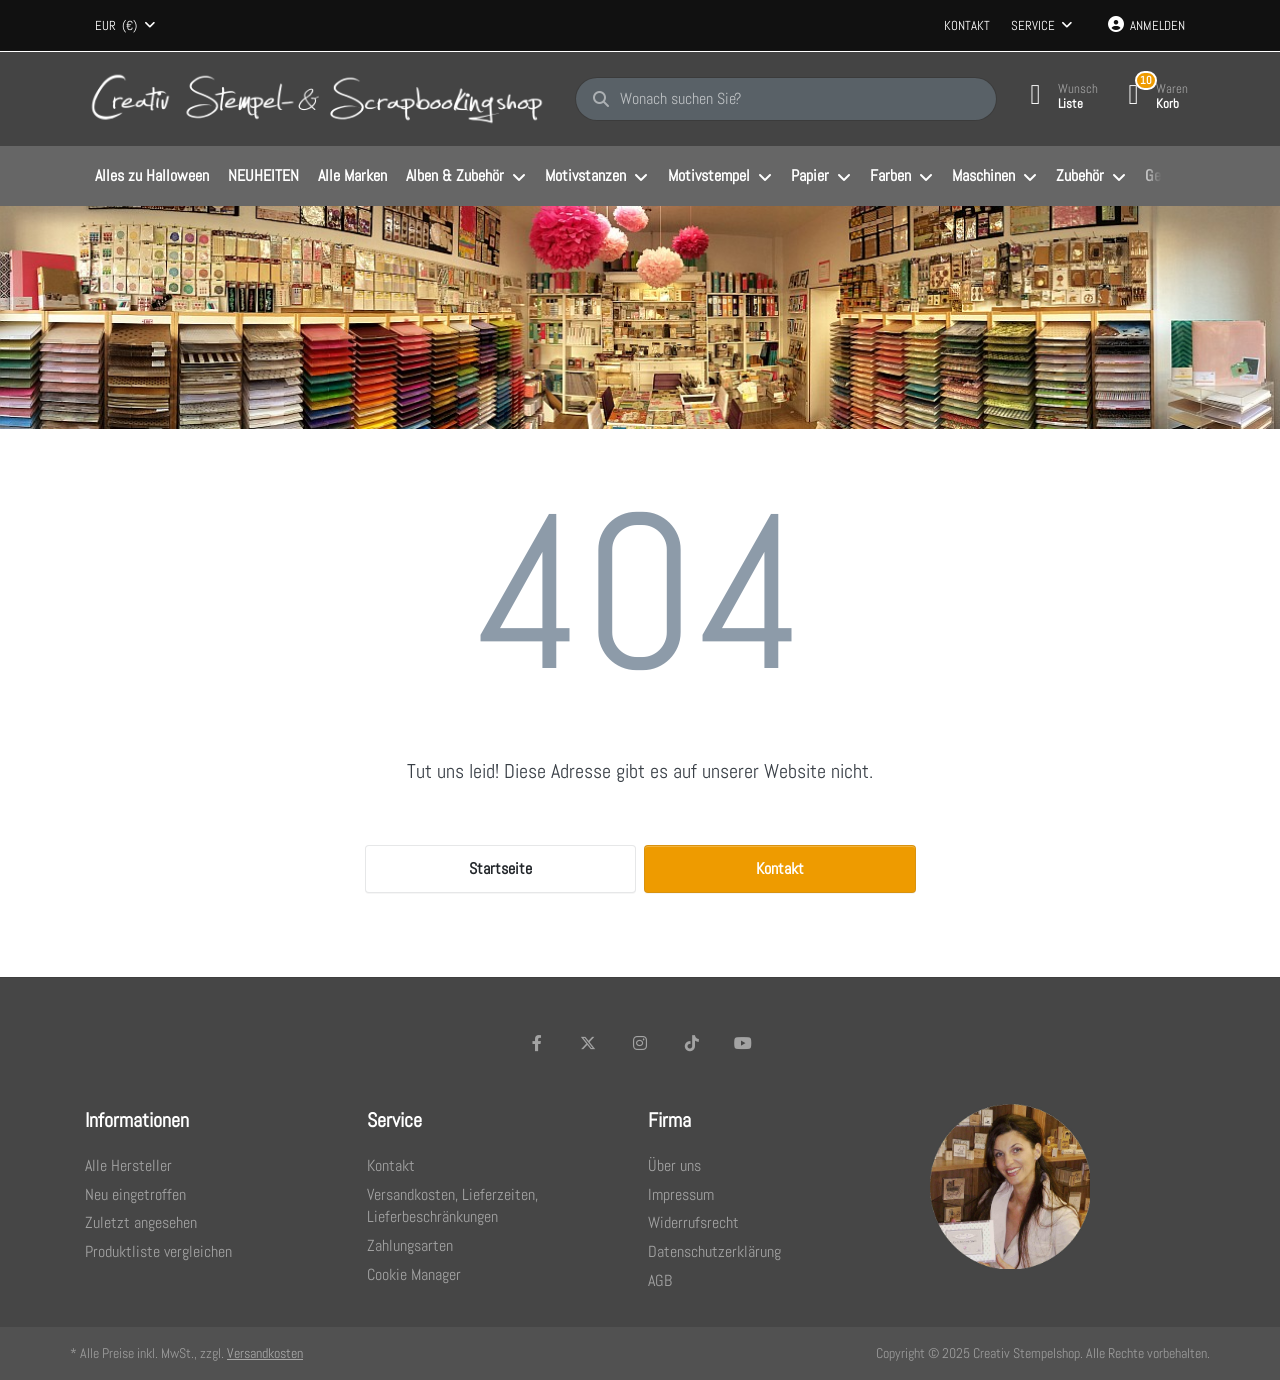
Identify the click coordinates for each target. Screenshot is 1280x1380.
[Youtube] (743, 1043)
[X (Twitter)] (589, 1043)
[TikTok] (692, 1043)
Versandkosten (265, 1353)
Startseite (500, 868)
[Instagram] (640, 1043)
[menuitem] (151, 177)
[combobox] (125, 26)
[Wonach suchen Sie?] (786, 99)
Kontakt (967, 25)
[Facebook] (537, 1043)
